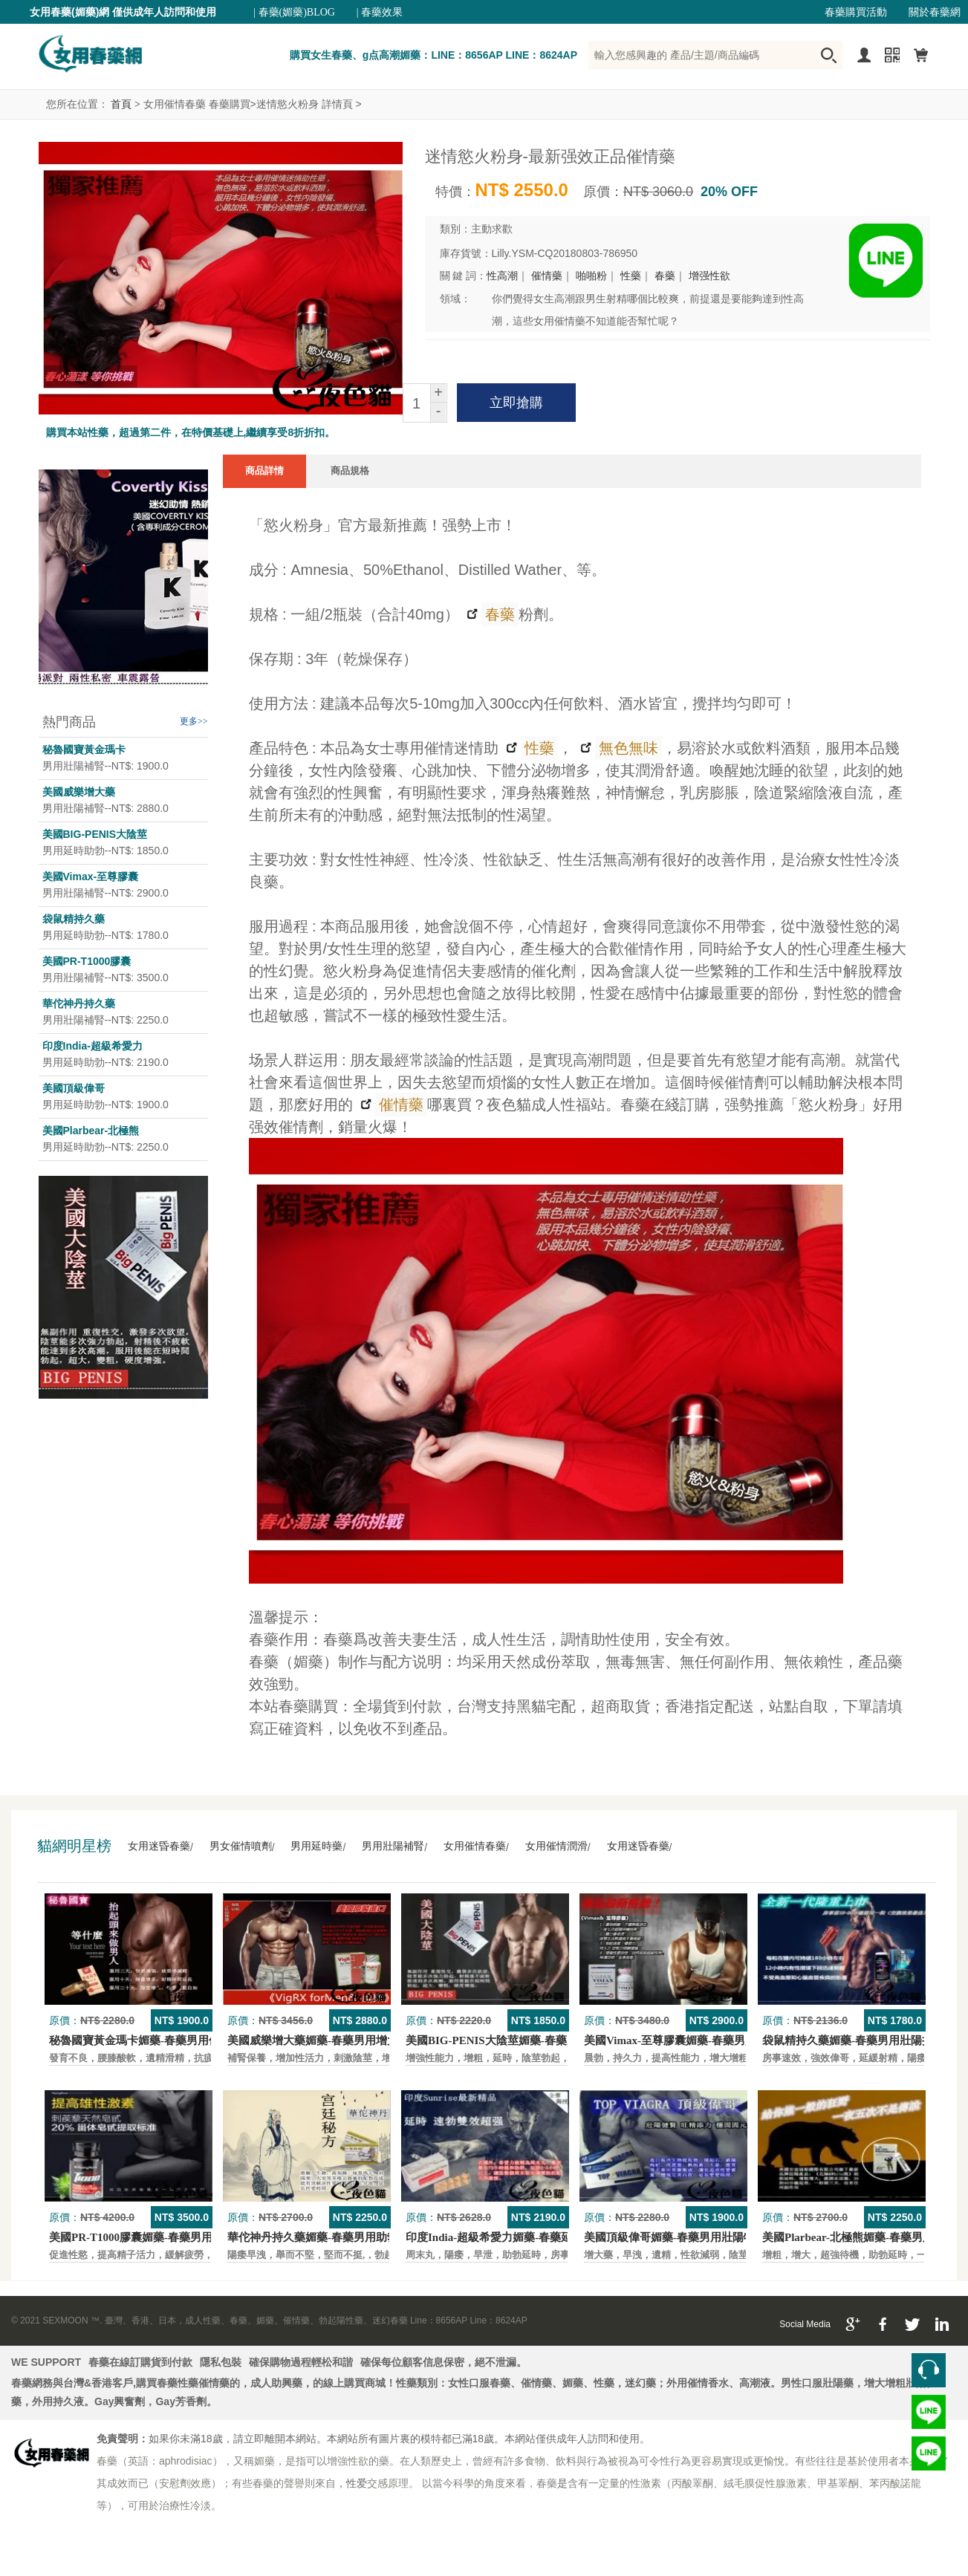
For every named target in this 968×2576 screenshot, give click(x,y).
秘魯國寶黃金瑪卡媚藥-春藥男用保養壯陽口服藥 (168, 2040)
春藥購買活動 (856, 12)
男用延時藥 (316, 1846)
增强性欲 (709, 276)
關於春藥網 (935, 12)
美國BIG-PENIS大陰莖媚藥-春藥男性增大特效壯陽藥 (536, 2040)
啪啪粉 (591, 276)
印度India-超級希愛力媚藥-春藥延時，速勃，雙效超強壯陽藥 (556, 2237)
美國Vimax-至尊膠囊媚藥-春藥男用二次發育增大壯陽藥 (720, 2040)
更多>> (194, 721)
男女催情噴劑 (240, 1846)
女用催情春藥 (475, 1846)
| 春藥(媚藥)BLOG (294, 12)
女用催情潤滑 (556, 1846)
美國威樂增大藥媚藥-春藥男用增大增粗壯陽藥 (340, 2040)
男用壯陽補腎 (393, 1846)
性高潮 (502, 276)
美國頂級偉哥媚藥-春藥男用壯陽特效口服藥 (691, 2237)
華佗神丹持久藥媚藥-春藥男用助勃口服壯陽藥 (340, 2237)
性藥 (630, 276)
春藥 (664, 276)
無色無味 (626, 748)
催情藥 (546, 276)
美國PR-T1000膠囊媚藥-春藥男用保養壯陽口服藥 (169, 2237)
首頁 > (125, 104)
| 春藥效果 (380, 12)
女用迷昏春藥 (159, 1846)
